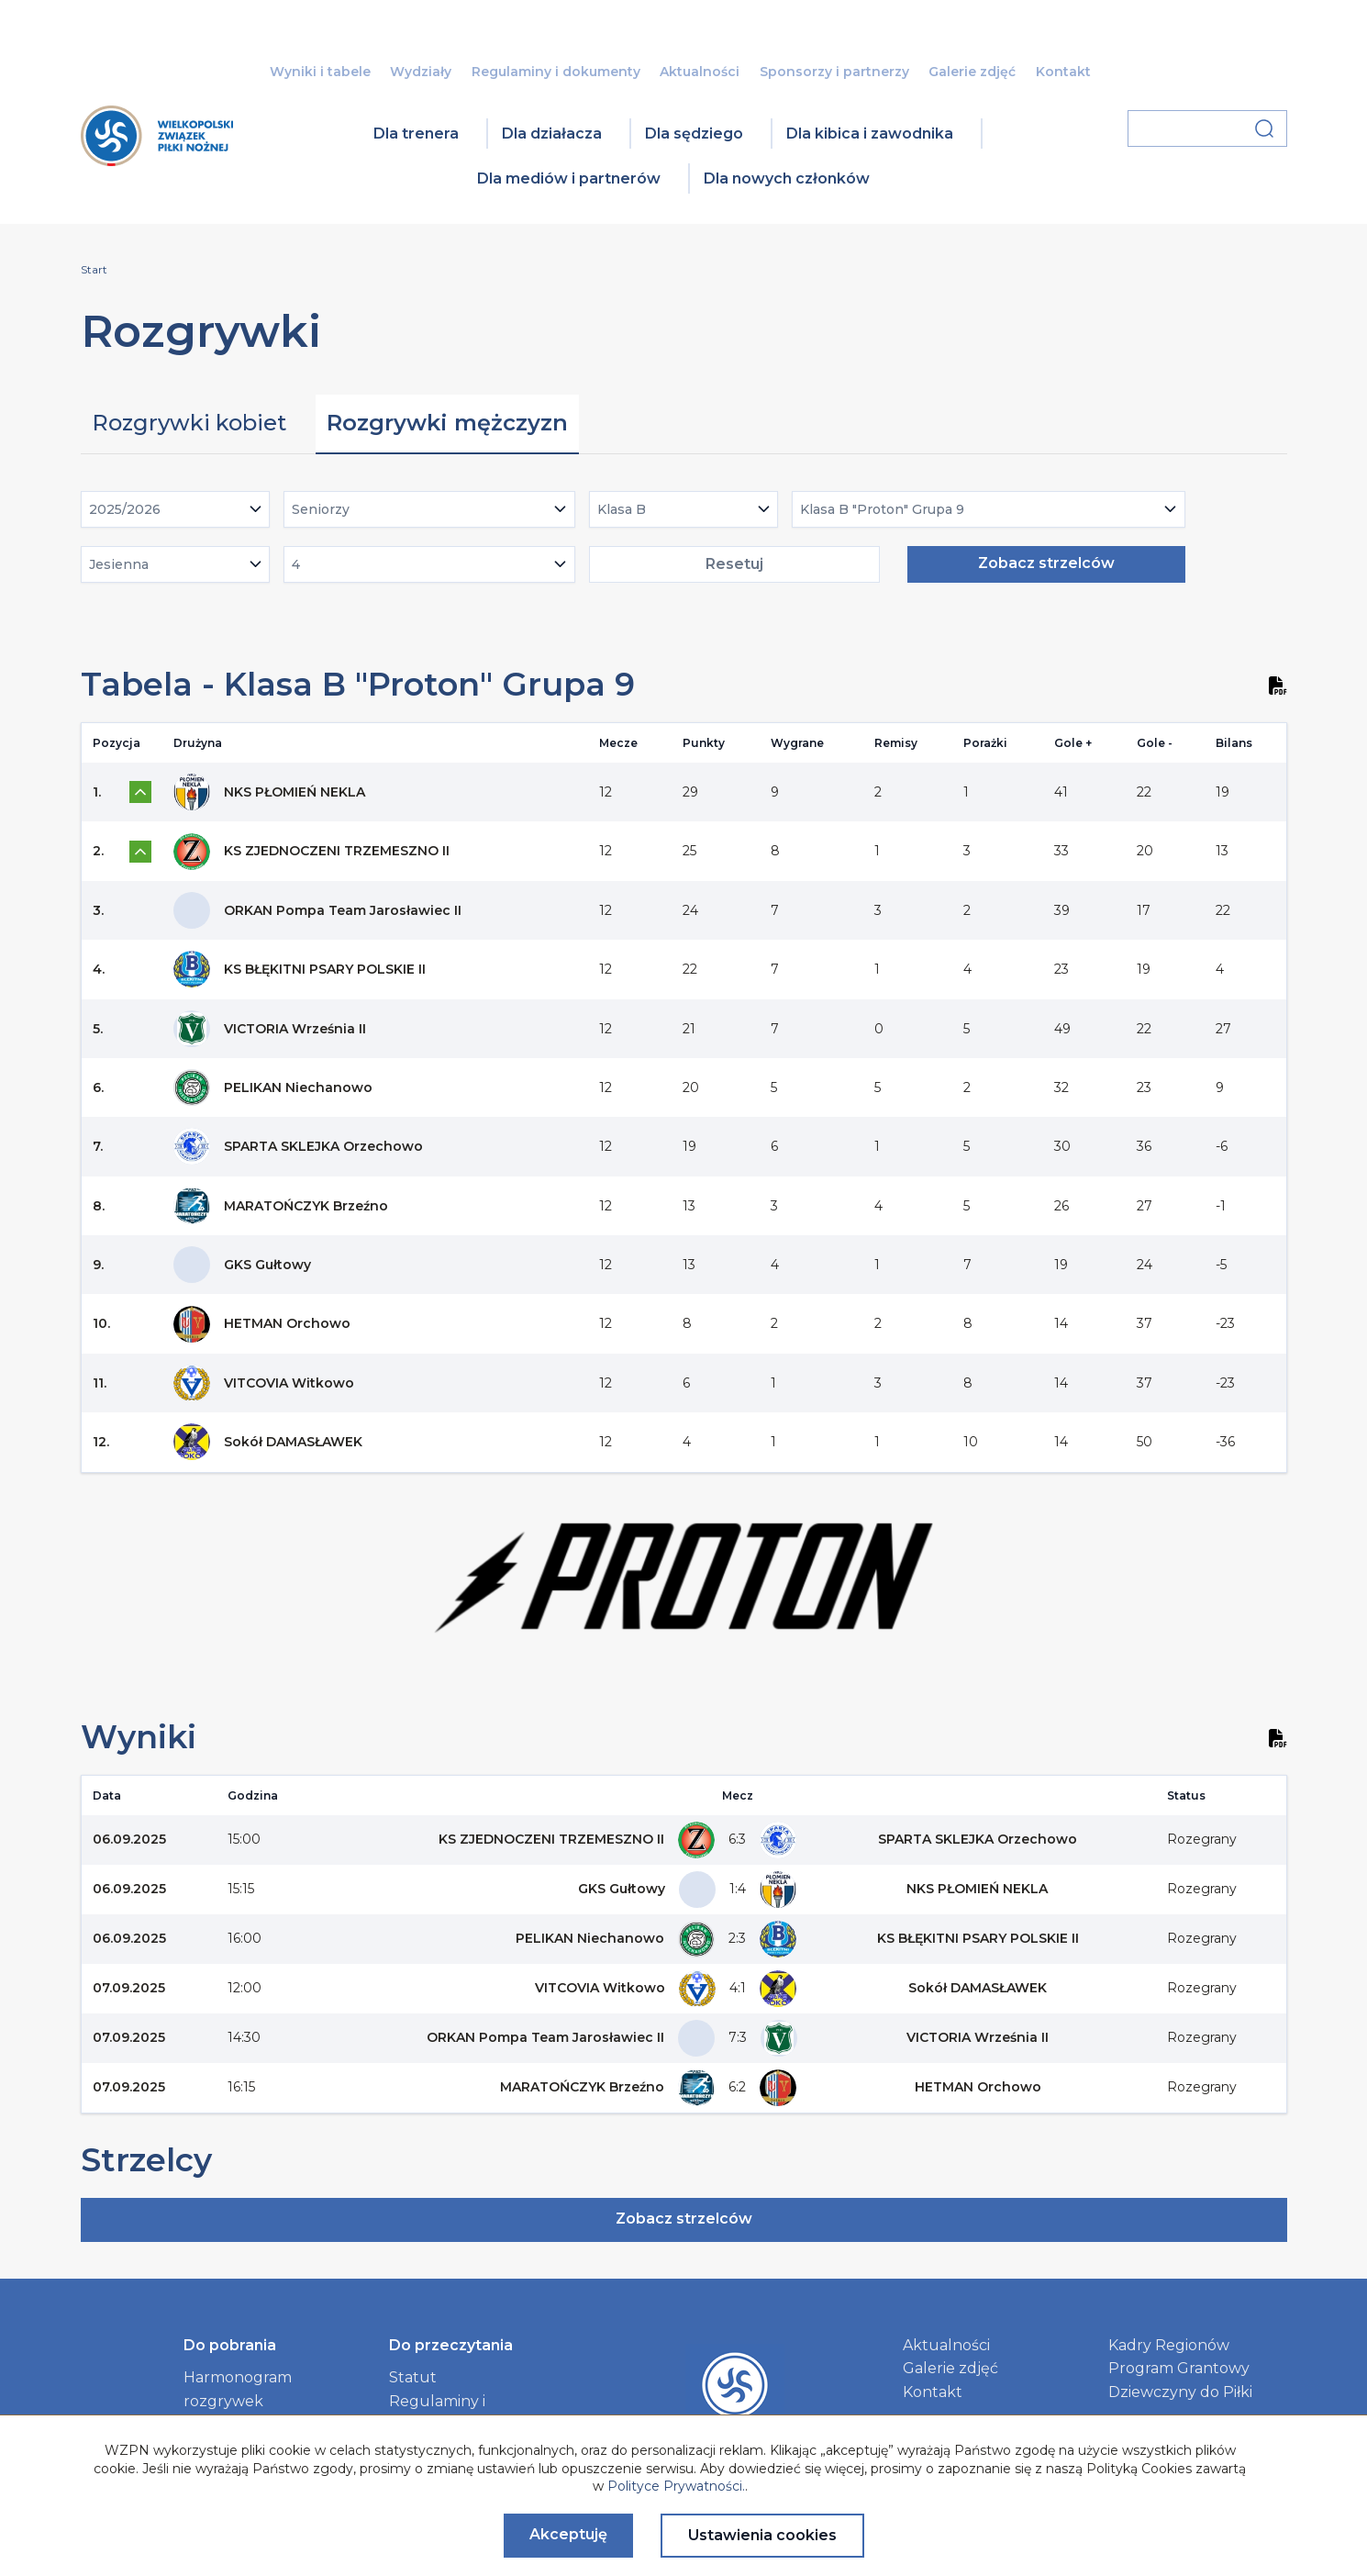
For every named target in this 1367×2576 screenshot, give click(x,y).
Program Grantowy (1179, 2368)
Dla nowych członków (787, 178)
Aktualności (699, 71)
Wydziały (420, 71)
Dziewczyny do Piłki (1180, 2392)
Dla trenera (416, 133)
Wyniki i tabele (320, 71)
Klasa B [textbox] (621, 509)
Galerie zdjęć (972, 71)
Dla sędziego (694, 133)
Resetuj (734, 564)
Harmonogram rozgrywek (237, 2389)
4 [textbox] (296, 564)
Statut (413, 2377)
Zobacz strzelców (1046, 563)
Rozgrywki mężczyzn (447, 422)
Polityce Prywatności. (676, 2486)
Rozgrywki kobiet (189, 422)
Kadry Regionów (1168, 2345)
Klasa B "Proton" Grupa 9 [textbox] (882, 509)
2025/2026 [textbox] (125, 509)
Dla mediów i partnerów (569, 178)
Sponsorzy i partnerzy (834, 71)
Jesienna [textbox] (119, 564)
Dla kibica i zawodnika (869, 133)
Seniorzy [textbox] (321, 509)
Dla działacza (552, 133)
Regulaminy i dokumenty (556, 71)
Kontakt (1063, 71)
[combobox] (176, 509)
